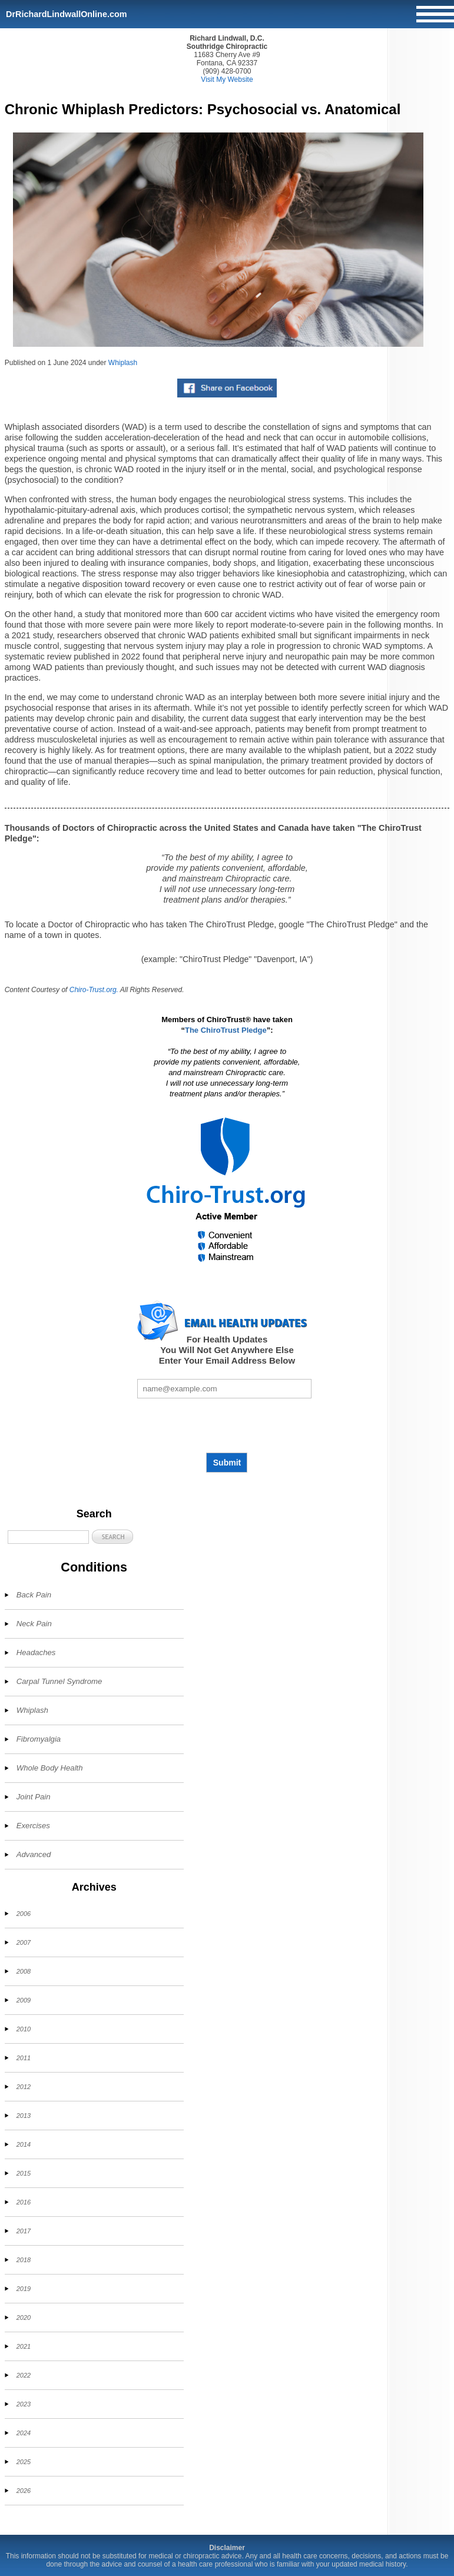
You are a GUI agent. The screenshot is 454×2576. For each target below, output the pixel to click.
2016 (23, 2202)
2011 (23, 2057)
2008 (23, 1971)
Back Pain (33, 1594)
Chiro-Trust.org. (93, 990)
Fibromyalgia (38, 1739)
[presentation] (226, 1425)
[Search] (48, 1537)
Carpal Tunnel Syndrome (59, 1681)
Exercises (33, 1825)
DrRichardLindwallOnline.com (66, 14)
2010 (23, 2029)
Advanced (33, 1854)
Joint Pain (33, 1796)
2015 (23, 2173)
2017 (23, 2230)
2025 (23, 2461)
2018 (23, 2259)
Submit (227, 1462)
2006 (23, 1913)
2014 (23, 2144)
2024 (23, 2432)
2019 (23, 2288)
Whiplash (122, 363)
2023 (23, 2404)
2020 (23, 2317)
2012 (23, 2086)
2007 (23, 1942)
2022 (23, 2375)
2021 (23, 2346)
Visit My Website (227, 79)
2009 (23, 2000)
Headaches (36, 1652)
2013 (23, 2115)
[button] (112, 1536)
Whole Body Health (49, 1767)
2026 (23, 2490)
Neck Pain (34, 1623)
